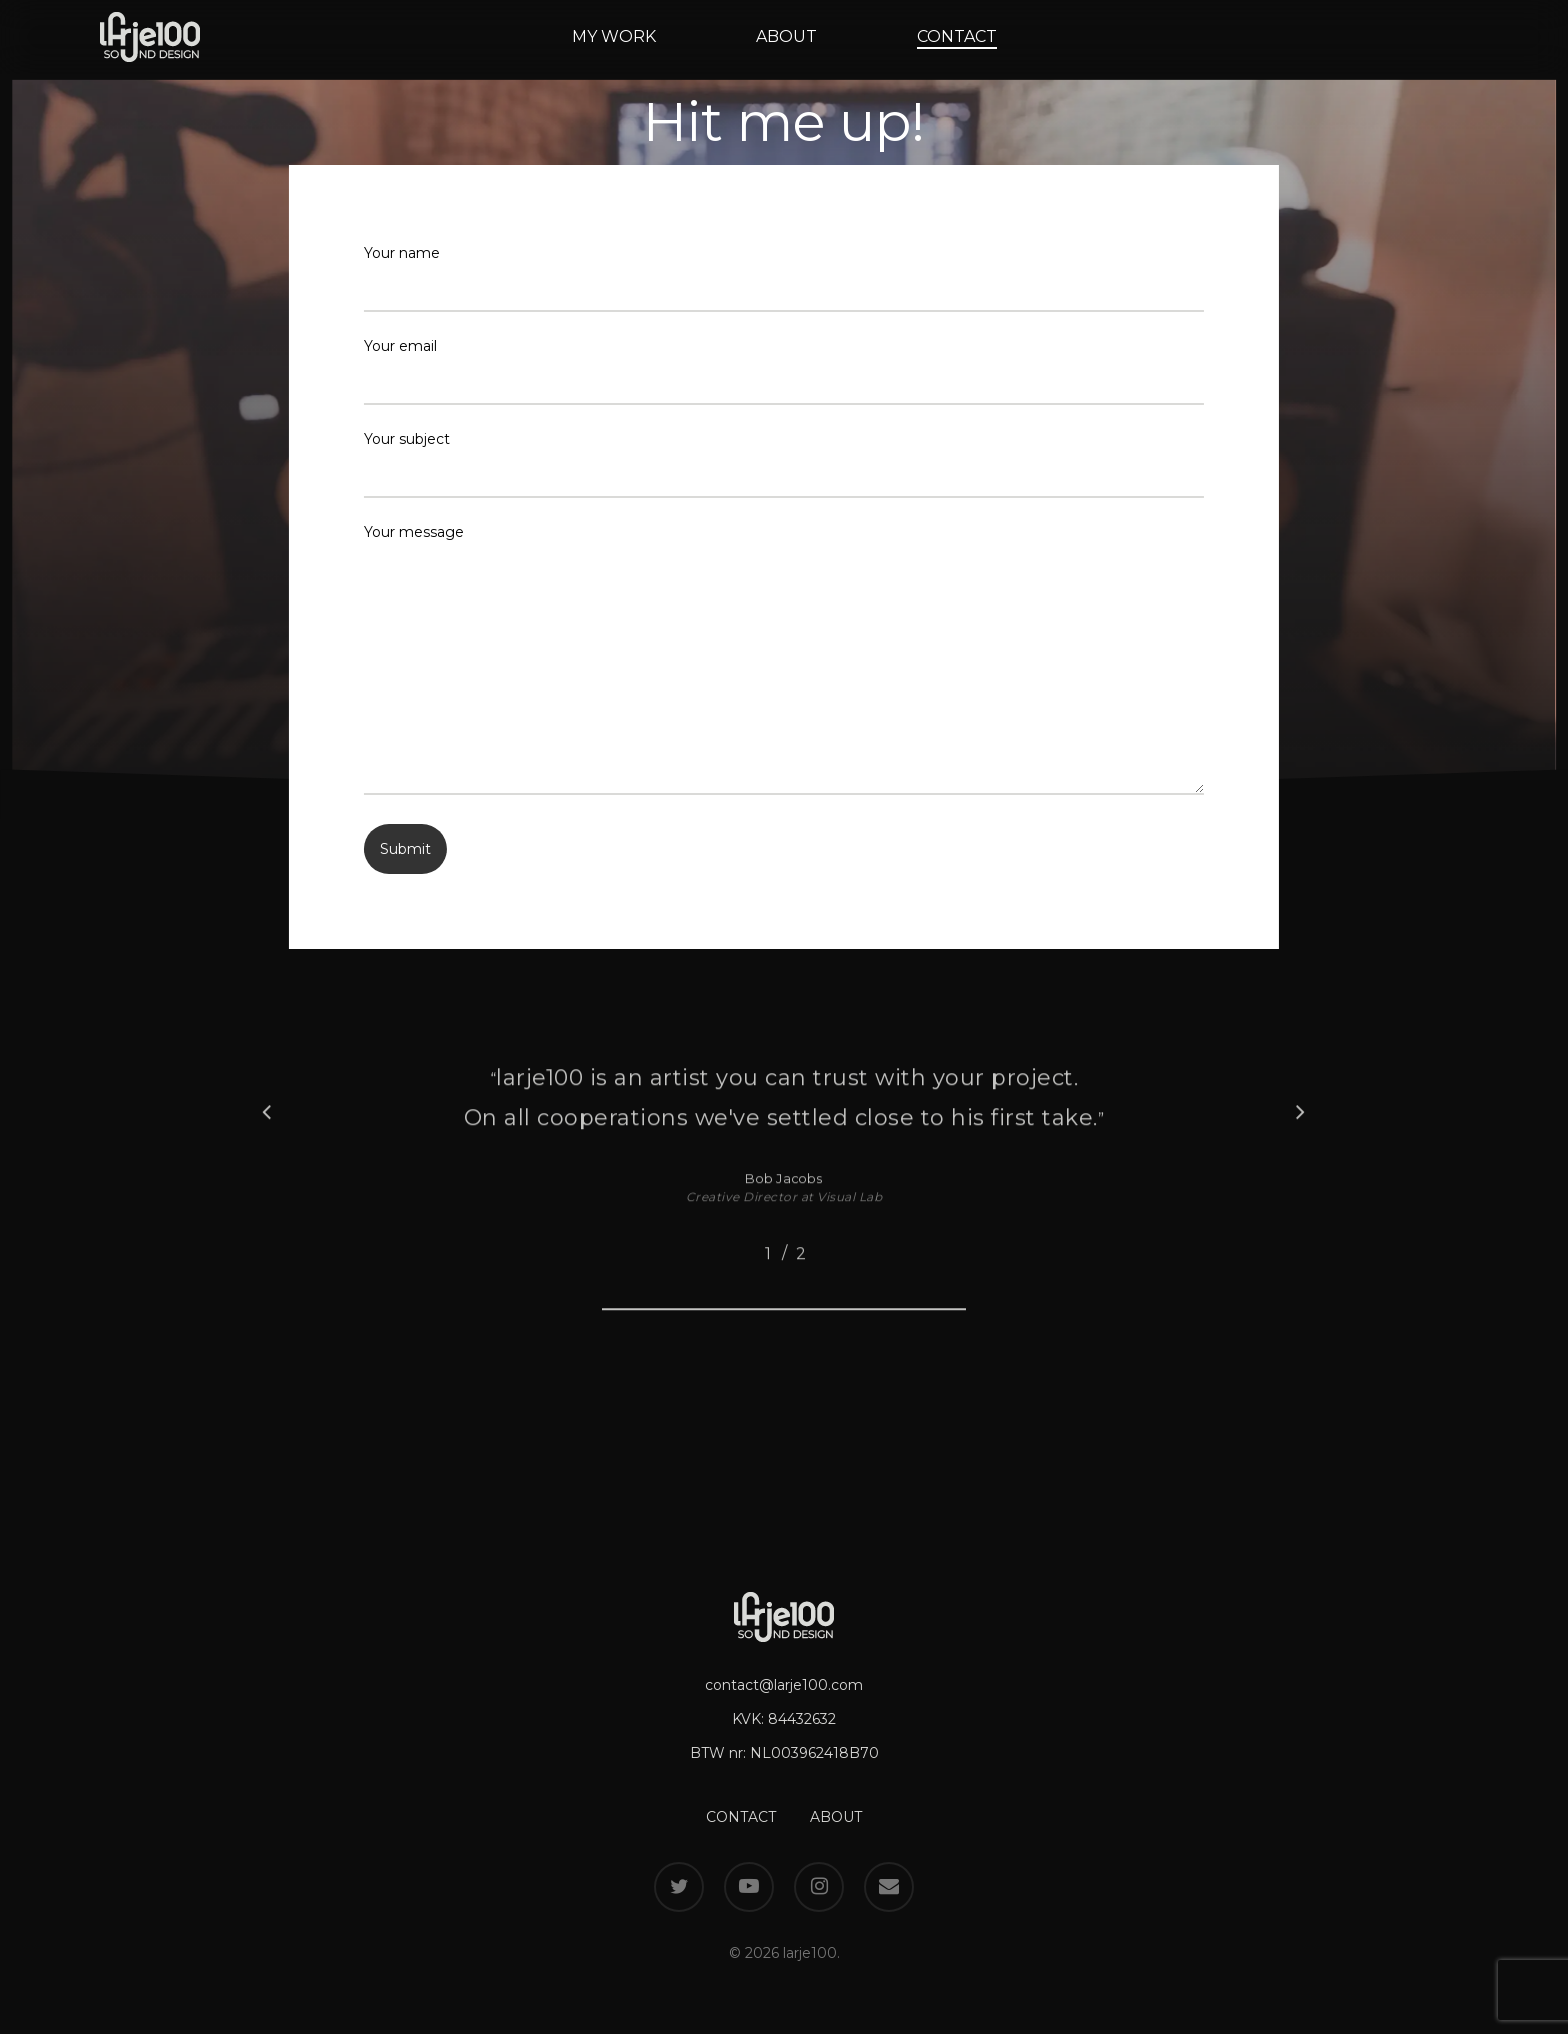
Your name (784, 278)
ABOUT (836, 1817)
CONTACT (741, 1817)
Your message (784, 663)
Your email (784, 371)
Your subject (784, 464)
